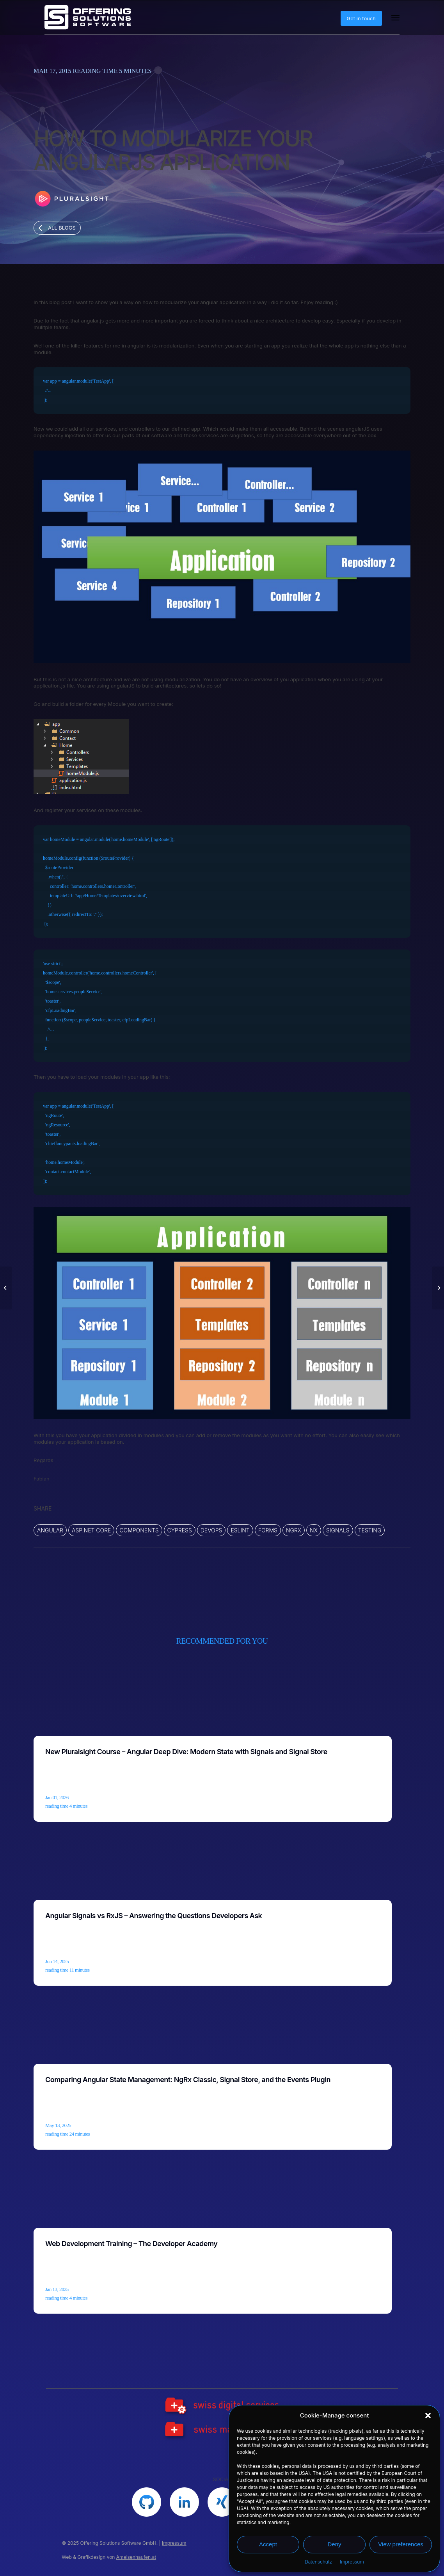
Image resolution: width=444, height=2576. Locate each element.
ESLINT (240, 1530)
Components (138, 1530)
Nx (314, 1530)
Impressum (352, 2562)
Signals (338, 1530)
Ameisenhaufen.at (136, 2557)
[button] (428, 2415)
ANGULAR (50, 1530)
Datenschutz (318, 2562)
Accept (268, 2544)
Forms (267, 1530)
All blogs (62, 227)
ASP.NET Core (91, 1530)
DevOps (211, 1530)
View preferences (400, 2544)
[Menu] (395, 17)
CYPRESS (179, 1530)
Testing (370, 1530)
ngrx (293, 1530)
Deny (334, 2544)
